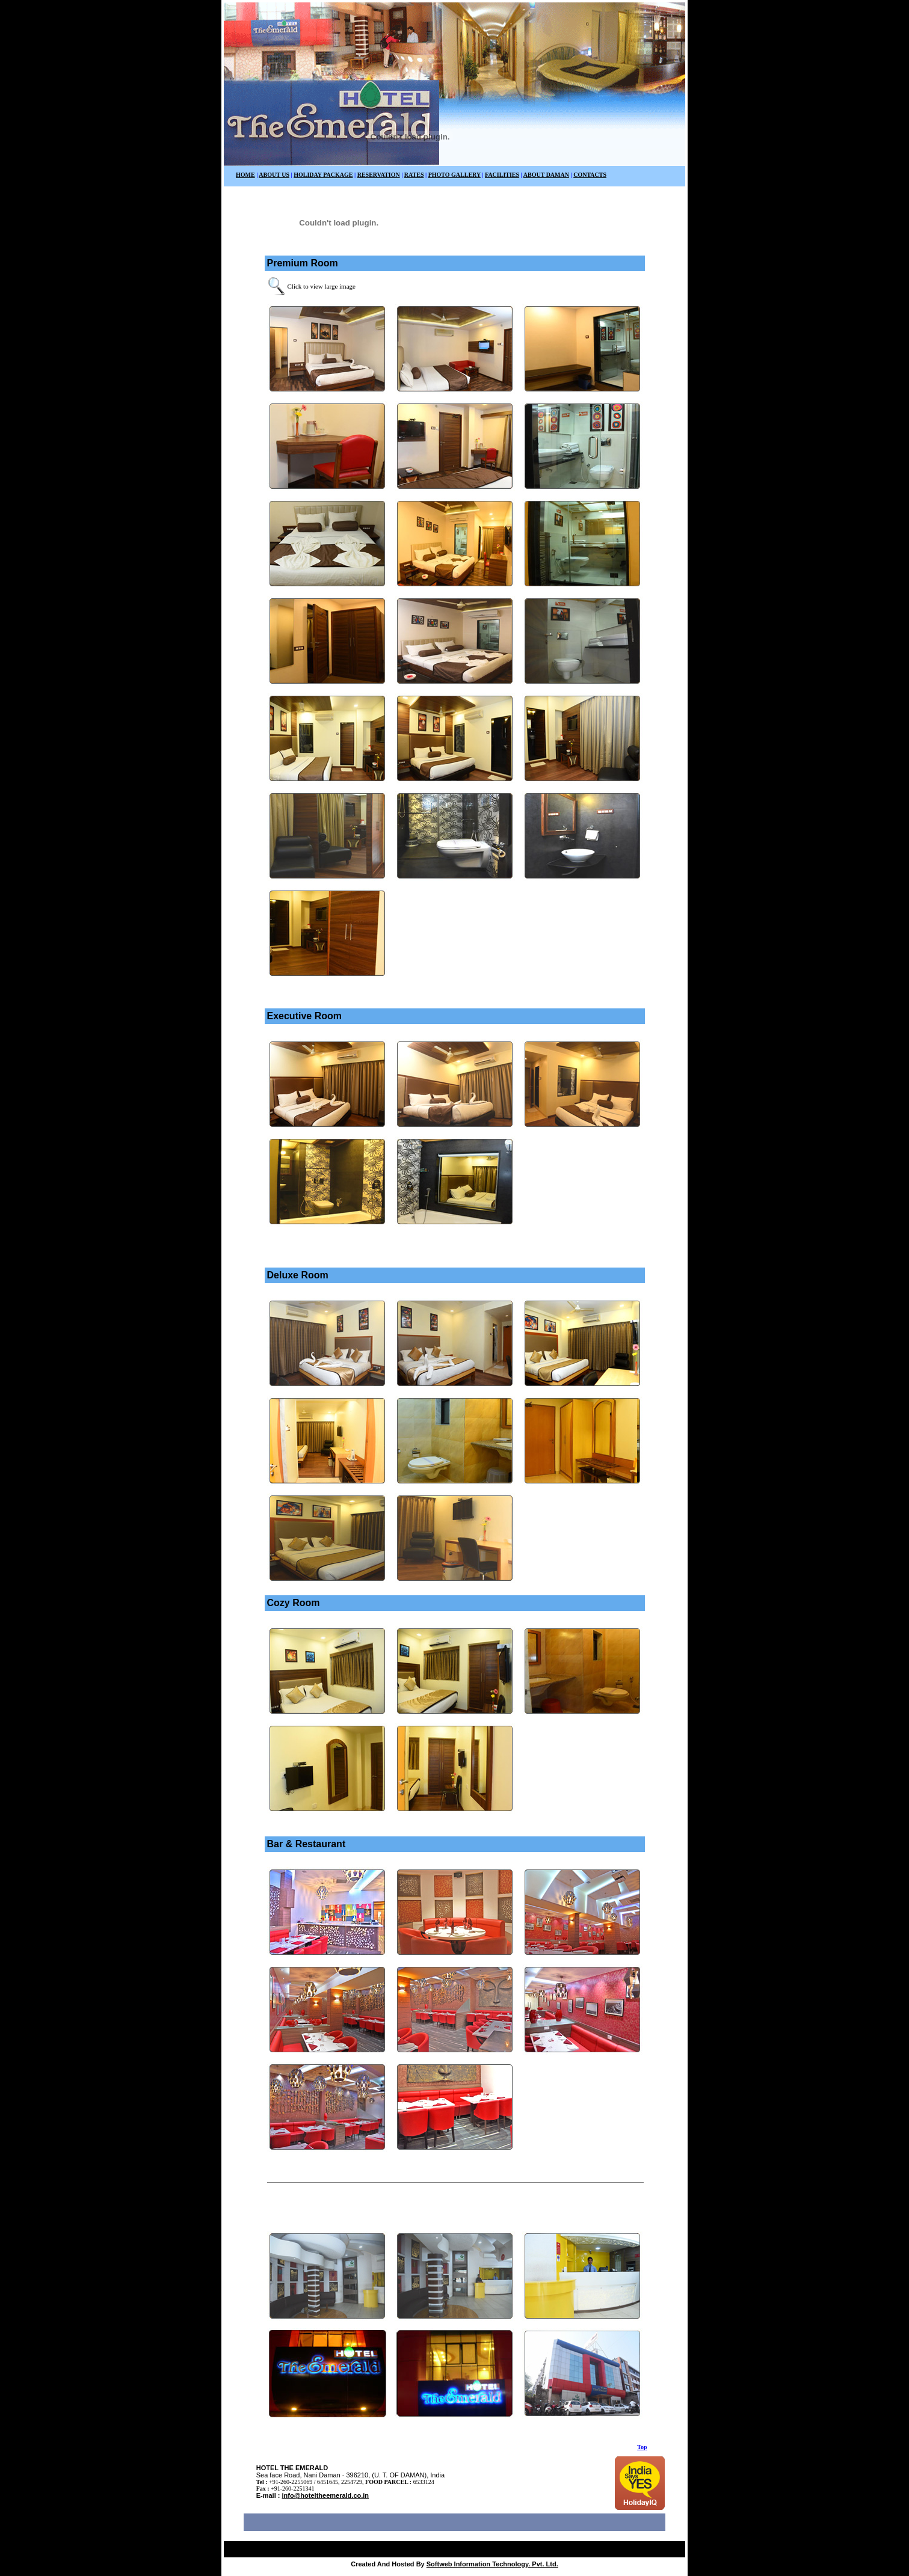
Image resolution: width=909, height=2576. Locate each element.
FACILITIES (502, 174)
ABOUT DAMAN (546, 174)
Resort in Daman (479, 2547)
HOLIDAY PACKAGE (323, 174)
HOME (245, 174)
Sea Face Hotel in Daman (410, 2547)
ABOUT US (274, 174)
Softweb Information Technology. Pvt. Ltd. (492, 2564)
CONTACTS (589, 174)
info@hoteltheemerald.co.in (325, 2495)
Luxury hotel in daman (334, 2547)
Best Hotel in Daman (266, 2547)
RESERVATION (378, 174)
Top (642, 2447)
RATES (414, 174)
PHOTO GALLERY (454, 174)
